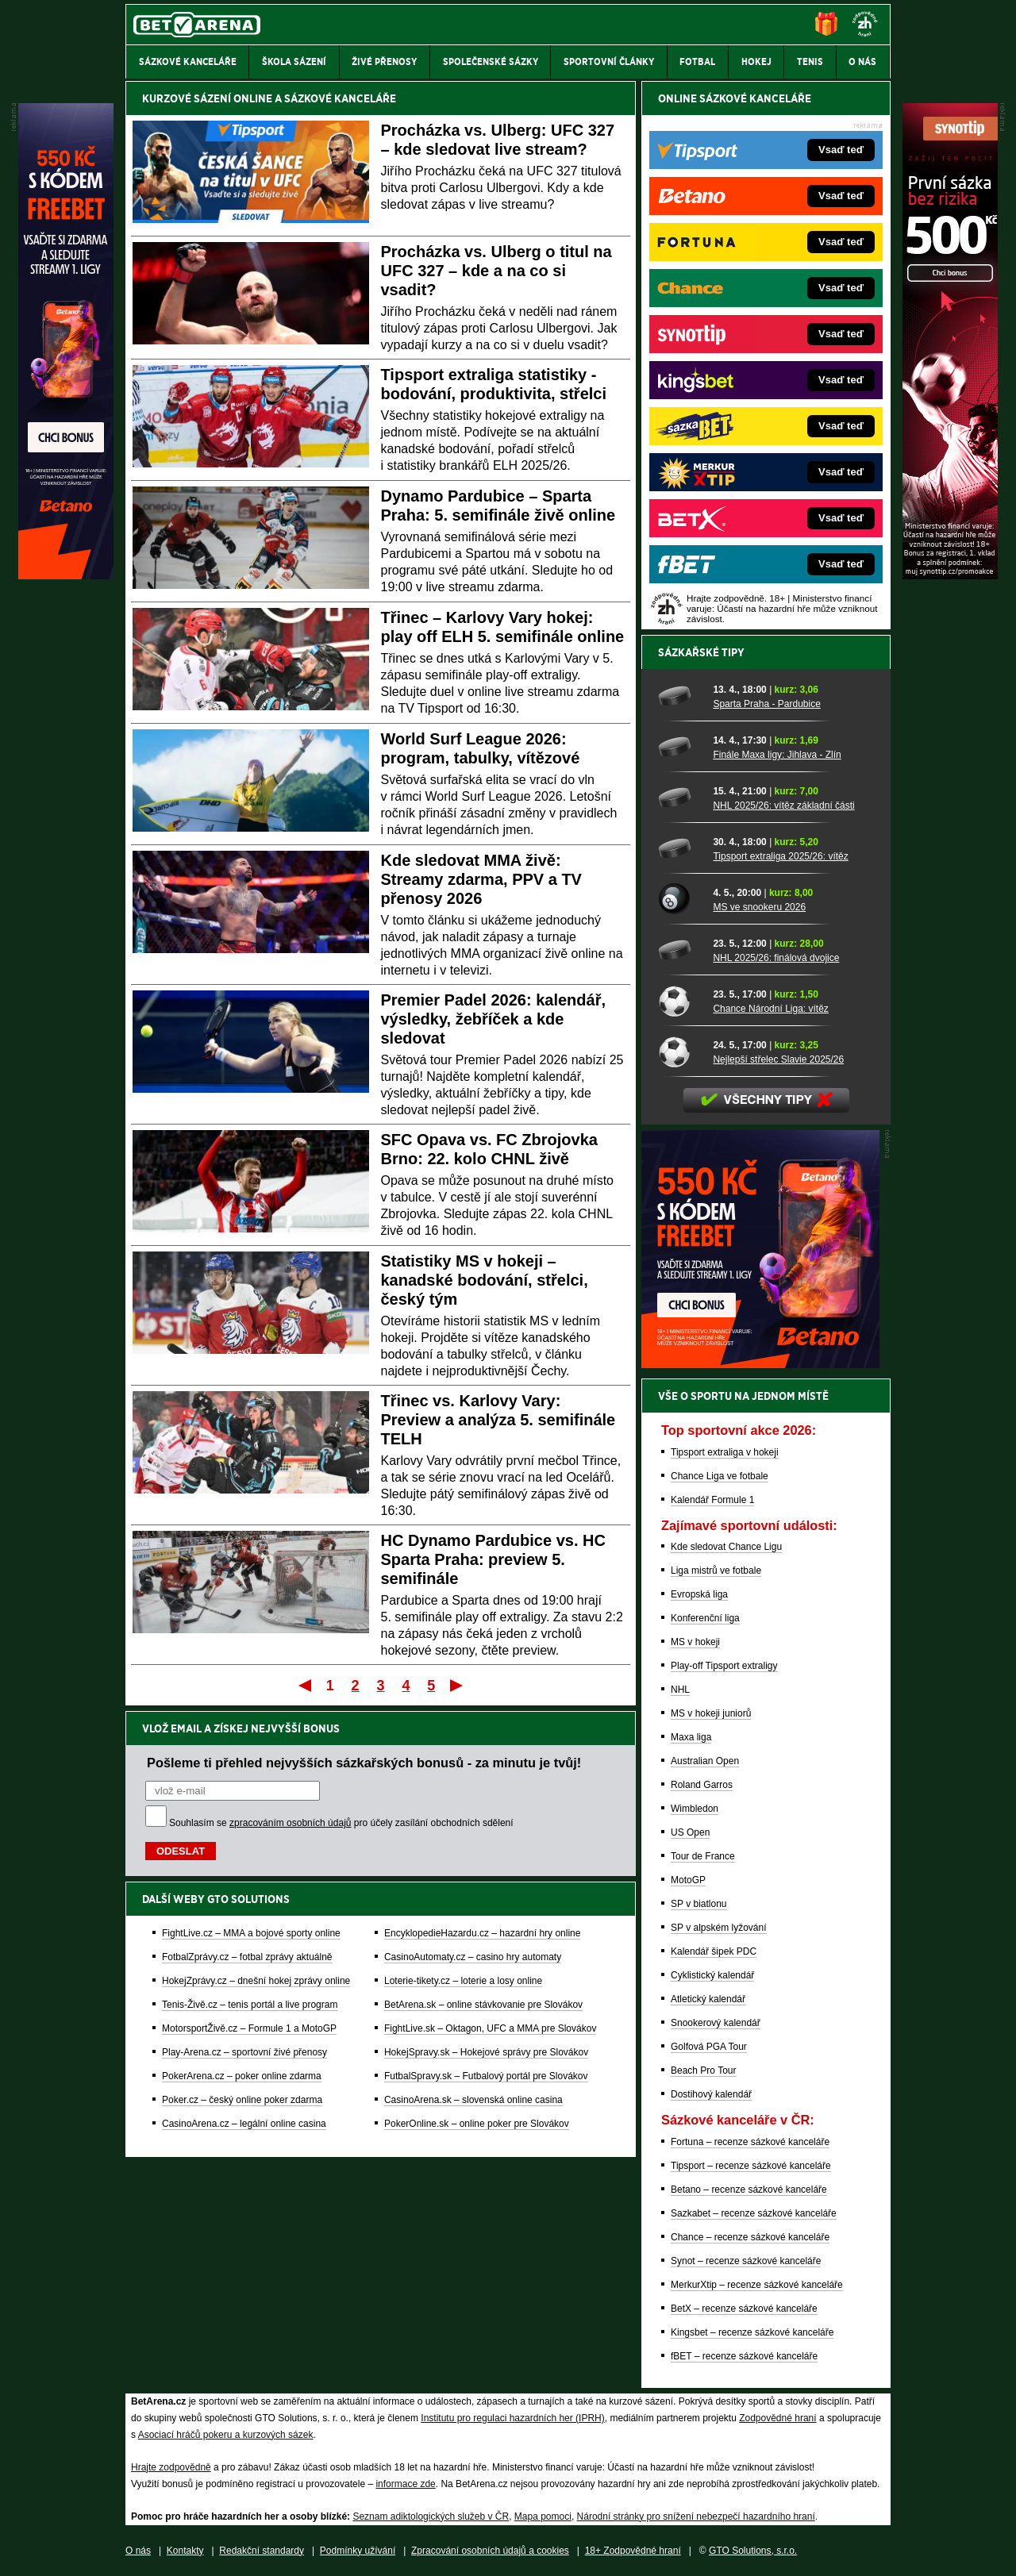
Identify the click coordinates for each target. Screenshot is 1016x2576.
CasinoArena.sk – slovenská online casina (473, 2099)
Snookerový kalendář (715, 2022)
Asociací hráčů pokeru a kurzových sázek (226, 2434)
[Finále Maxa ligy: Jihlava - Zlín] (680, 746)
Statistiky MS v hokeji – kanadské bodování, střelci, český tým (484, 1280)
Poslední (457, 1685)
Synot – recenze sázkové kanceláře (746, 2260)
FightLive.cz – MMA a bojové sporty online (251, 1933)
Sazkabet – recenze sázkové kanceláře (754, 2213)
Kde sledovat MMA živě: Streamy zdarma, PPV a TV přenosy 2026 (481, 879)
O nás (138, 2550)
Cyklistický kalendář (712, 1975)
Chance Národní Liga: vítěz (770, 1008)
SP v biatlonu (699, 1903)
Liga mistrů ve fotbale (716, 1570)
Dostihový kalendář (711, 2094)
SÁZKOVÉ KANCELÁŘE (340, 98)
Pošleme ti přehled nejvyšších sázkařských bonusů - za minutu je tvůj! (364, 1762)
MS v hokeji (695, 1641)
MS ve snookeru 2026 (759, 907)
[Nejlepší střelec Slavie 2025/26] (680, 1051)
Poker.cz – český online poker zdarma (242, 2099)
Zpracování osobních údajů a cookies (490, 2550)
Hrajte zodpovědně (171, 2467)
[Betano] (66, 575)
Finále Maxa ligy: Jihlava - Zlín (777, 754)
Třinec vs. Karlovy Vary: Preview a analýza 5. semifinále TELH (498, 1420)
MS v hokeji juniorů (711, 1713)
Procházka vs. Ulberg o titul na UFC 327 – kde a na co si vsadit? (496, 270)
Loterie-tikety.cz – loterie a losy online (463, 1980)
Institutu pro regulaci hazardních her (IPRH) (512, 2418)
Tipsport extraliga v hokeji (725, 1452)
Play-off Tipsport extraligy (724, 1665)
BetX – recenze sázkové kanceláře (744, 2308)
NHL (680, 1689)
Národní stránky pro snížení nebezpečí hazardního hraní (696, 2516)
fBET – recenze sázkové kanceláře (744, 2356)
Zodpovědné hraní (777, 2418)
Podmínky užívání (357, 2550)
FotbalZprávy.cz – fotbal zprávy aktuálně (247, 1957)
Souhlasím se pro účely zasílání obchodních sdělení (341, 1822)
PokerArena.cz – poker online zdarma (241, 2076)
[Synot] (950, 575)
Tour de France (703, 1856)
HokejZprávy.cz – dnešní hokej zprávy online (256, 1980)
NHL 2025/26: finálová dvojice (776, 957)
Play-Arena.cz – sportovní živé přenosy (244, 2052)
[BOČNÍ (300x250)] (760, 1364)
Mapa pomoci (543, 2516)
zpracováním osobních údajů (290, 1822)
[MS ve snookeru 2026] (680, 899)
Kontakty (185, 2550)
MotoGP (688, 1880)
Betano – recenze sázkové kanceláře (749, 2189)
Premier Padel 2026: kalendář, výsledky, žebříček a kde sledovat (493, 1019)
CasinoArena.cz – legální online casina (244, 2123)
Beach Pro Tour (704, 2070)
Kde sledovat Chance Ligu (726, 1546)
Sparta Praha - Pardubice (766, 703)
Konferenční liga (705, 1618)
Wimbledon (694, 1808)
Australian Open (705, 1761)
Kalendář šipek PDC (713, 1951)
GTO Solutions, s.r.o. (753, 2550)
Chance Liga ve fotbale (719, 1476)
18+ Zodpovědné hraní (633, 2550)
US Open (690, 1832)
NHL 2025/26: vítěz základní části (783, 805)
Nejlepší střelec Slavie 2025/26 (778, 1059)
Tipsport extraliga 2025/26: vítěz (780, 856)
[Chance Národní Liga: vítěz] (680, 1000)
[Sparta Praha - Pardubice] (680, 696)
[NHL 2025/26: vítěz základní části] (680, 797)
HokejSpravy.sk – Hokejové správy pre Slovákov (486, 2052)
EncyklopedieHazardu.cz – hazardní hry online (482, 1933)
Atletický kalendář (708, 1999)
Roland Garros (702, 1784)
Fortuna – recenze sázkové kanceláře (750, 2141)
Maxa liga (691, 1737)
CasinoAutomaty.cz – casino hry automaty (472, 1957)
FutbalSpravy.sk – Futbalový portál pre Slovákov (486, 2076)
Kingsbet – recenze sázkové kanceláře (752, 2332)
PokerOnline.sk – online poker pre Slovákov (476, 2123)
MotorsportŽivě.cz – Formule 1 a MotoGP (249, 2028)
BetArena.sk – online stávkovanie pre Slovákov (483, 2004)
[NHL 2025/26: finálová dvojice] (680, 950)
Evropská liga (699, 1594)
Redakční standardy (261, 2550)
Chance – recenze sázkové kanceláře (750, 2237)
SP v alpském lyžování (719, 1927)
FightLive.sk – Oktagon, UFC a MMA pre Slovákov (490, 2028)
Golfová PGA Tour (709, 2046)
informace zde (405, 2483)
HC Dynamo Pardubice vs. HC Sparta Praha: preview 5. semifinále (493, 1559)
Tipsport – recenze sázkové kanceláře (751, 2165)
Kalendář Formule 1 (712, 1499)
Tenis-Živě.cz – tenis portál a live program (249, 2004)
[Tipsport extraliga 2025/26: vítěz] (680, 848)
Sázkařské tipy (701, 652)
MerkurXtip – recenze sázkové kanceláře (757, 2284)
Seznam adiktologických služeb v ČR (430, 2516)
